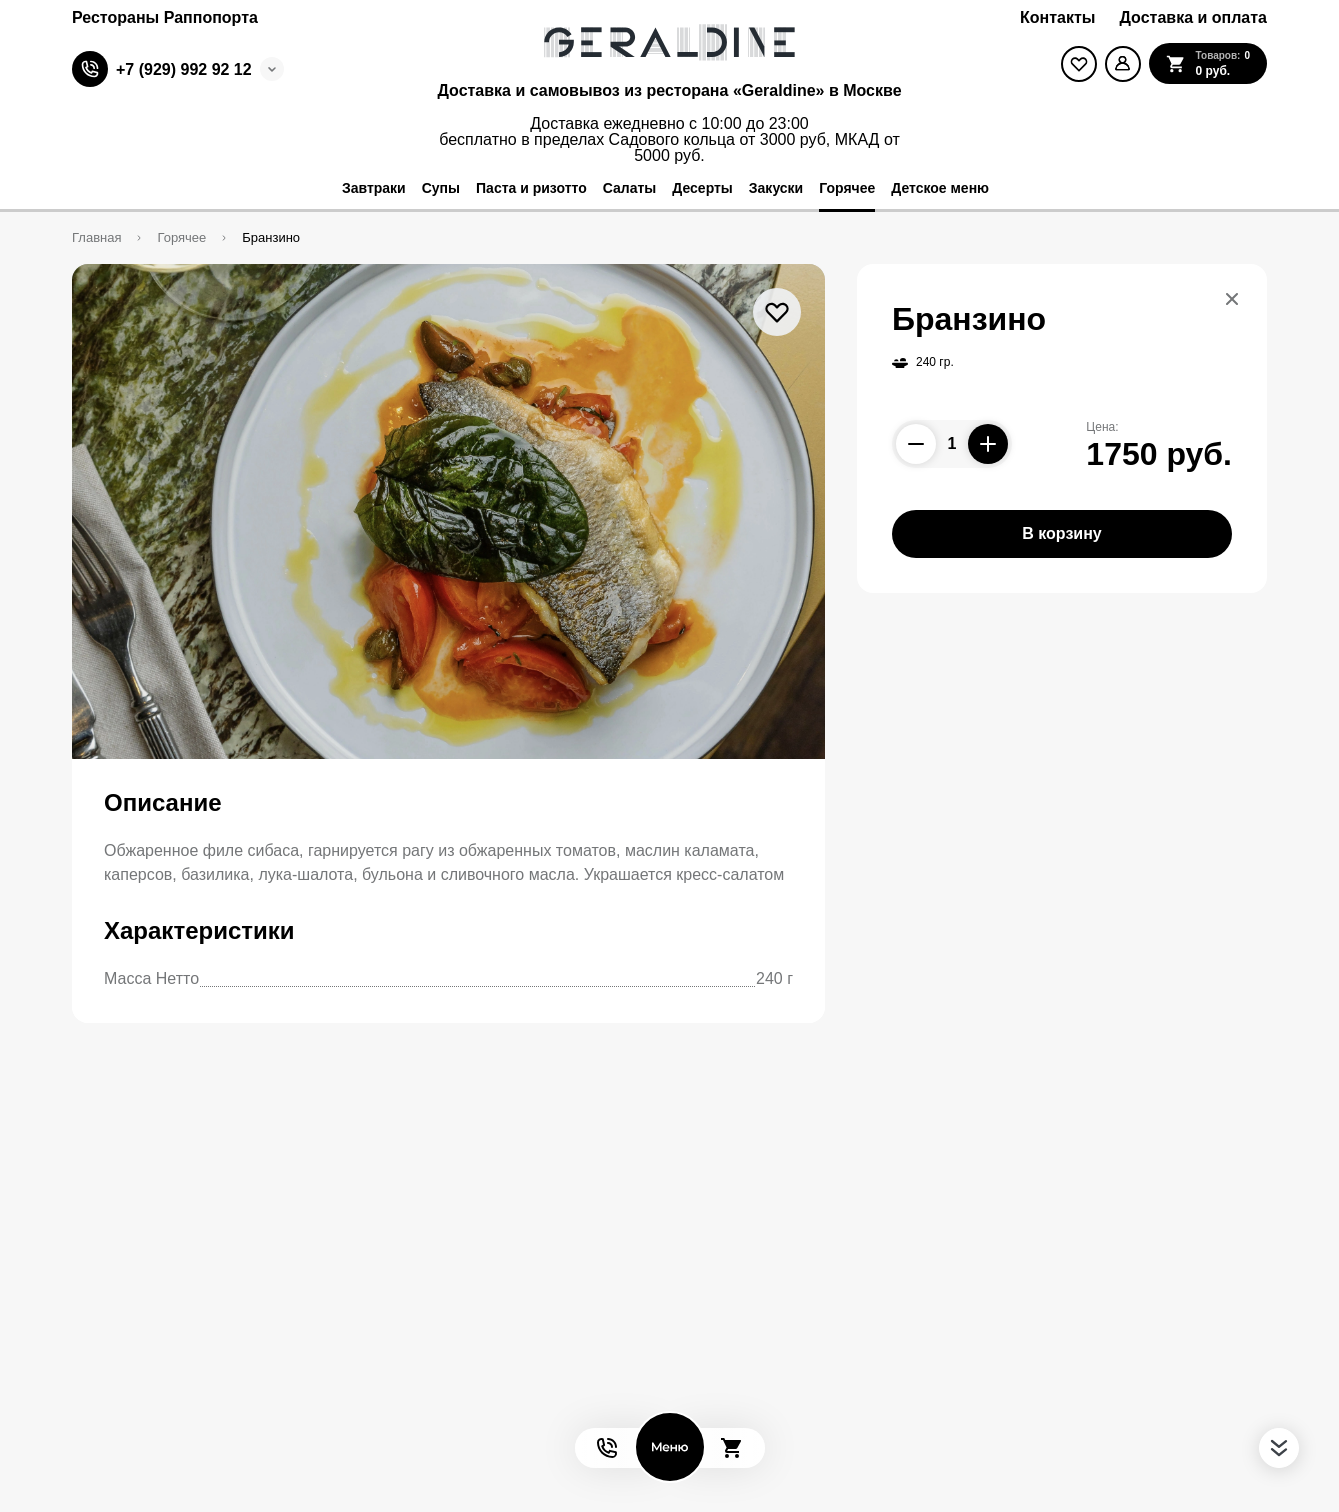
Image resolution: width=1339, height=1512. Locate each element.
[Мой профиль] (1123, 64)
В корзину (1061, 533)
